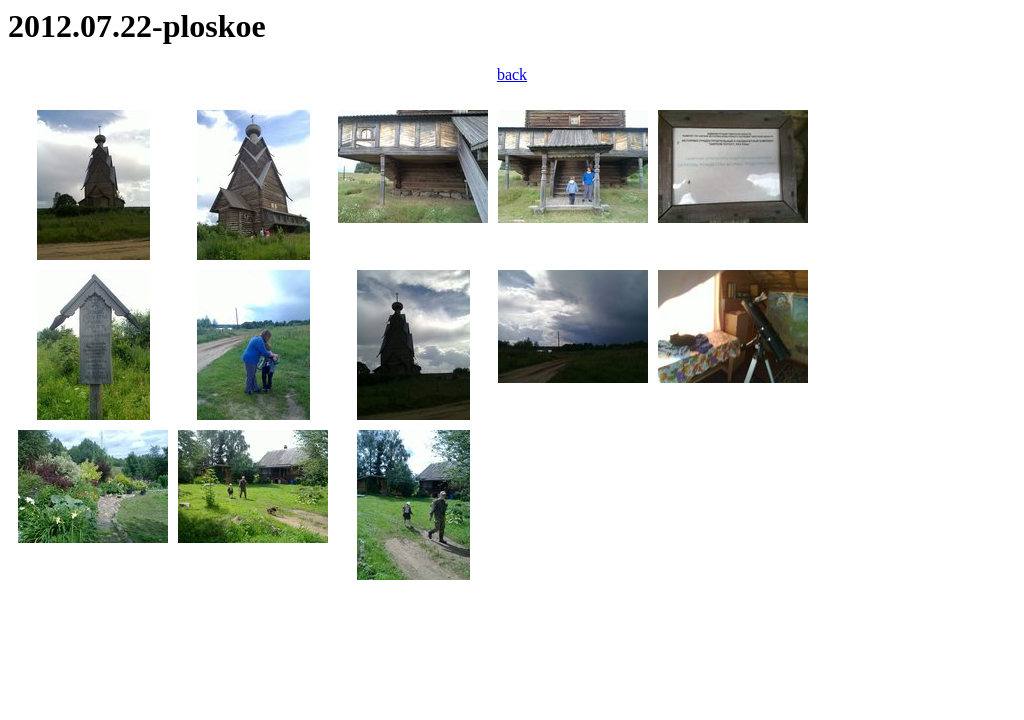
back (512, 74)
